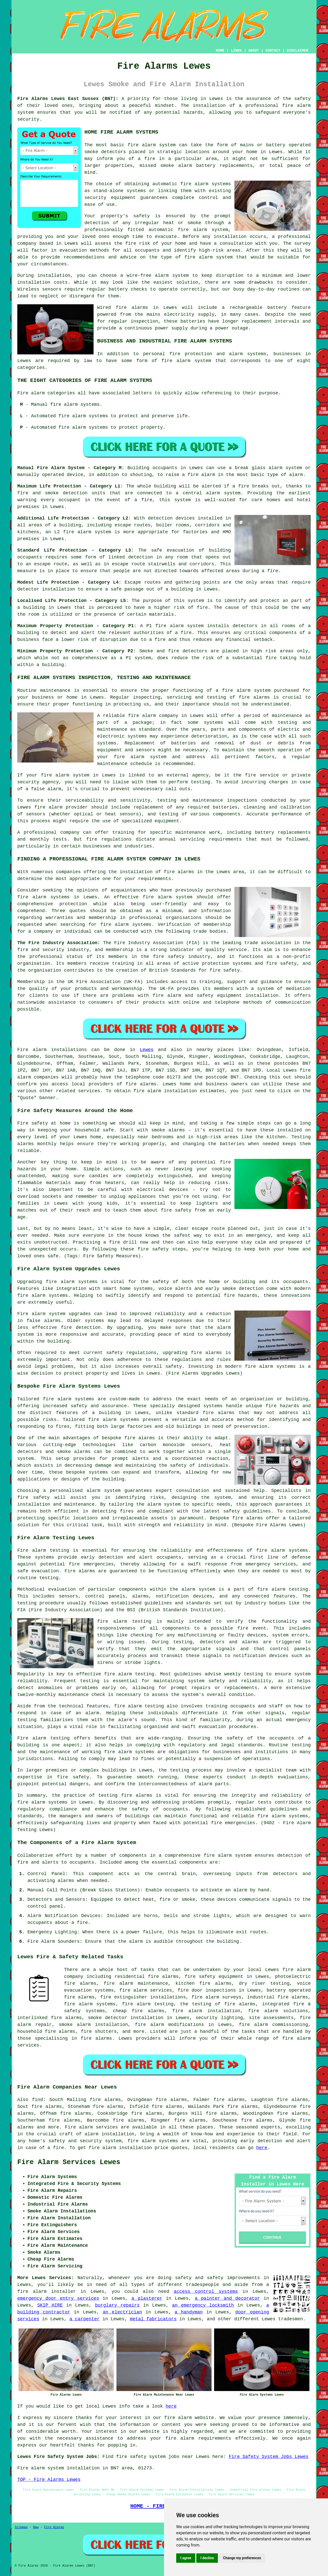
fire (82, 1922)
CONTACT (272, 51)
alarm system (94, 532)
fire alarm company (153, 715)
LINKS (236, 51)
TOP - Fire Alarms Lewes (48, 2479)
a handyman (188, 2312)
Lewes (147, 1049)
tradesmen (290, 2319)
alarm (240, 1890)
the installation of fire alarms (151, 871)
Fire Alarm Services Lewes (68, 2162)
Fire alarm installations (52, 1049)
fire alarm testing (124, 1621)
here (261, 2147)
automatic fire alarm (177, 229)
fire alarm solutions (278, 2010)
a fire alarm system (243, 690)
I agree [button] (185, 2558)
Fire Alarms (54, 2527)
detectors (195, 651)
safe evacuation (172, 550)
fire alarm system (179, 625)
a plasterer (146, 2298)
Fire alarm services (91, 2127)
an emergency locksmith (203, 2305)
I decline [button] (207, 2558)
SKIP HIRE (50, 2305)
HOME (220, 51)
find (37, 2099)
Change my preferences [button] (242, 2558)
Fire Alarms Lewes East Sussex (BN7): (67, 98)
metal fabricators (153, 2319)
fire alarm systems (42, 1295)
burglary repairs (117, 2305)
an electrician (122, 2312)
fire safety (73, 1777)
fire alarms (132, 307)
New (36, 2527)
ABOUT (253, 51)
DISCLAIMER (297, 51)
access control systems (206, 2291)
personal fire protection (177, 353)
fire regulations (109, 839)
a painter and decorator (227, 2298)
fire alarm (142, 145)
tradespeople (202, 2284)
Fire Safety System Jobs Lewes (268, 2456)
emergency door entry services (58, 2298)
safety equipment (219, 995)
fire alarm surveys (216, 1997)
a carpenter (84, 2319)
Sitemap (21, 2527)
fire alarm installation (206, 2010)
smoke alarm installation (93, 2024)
